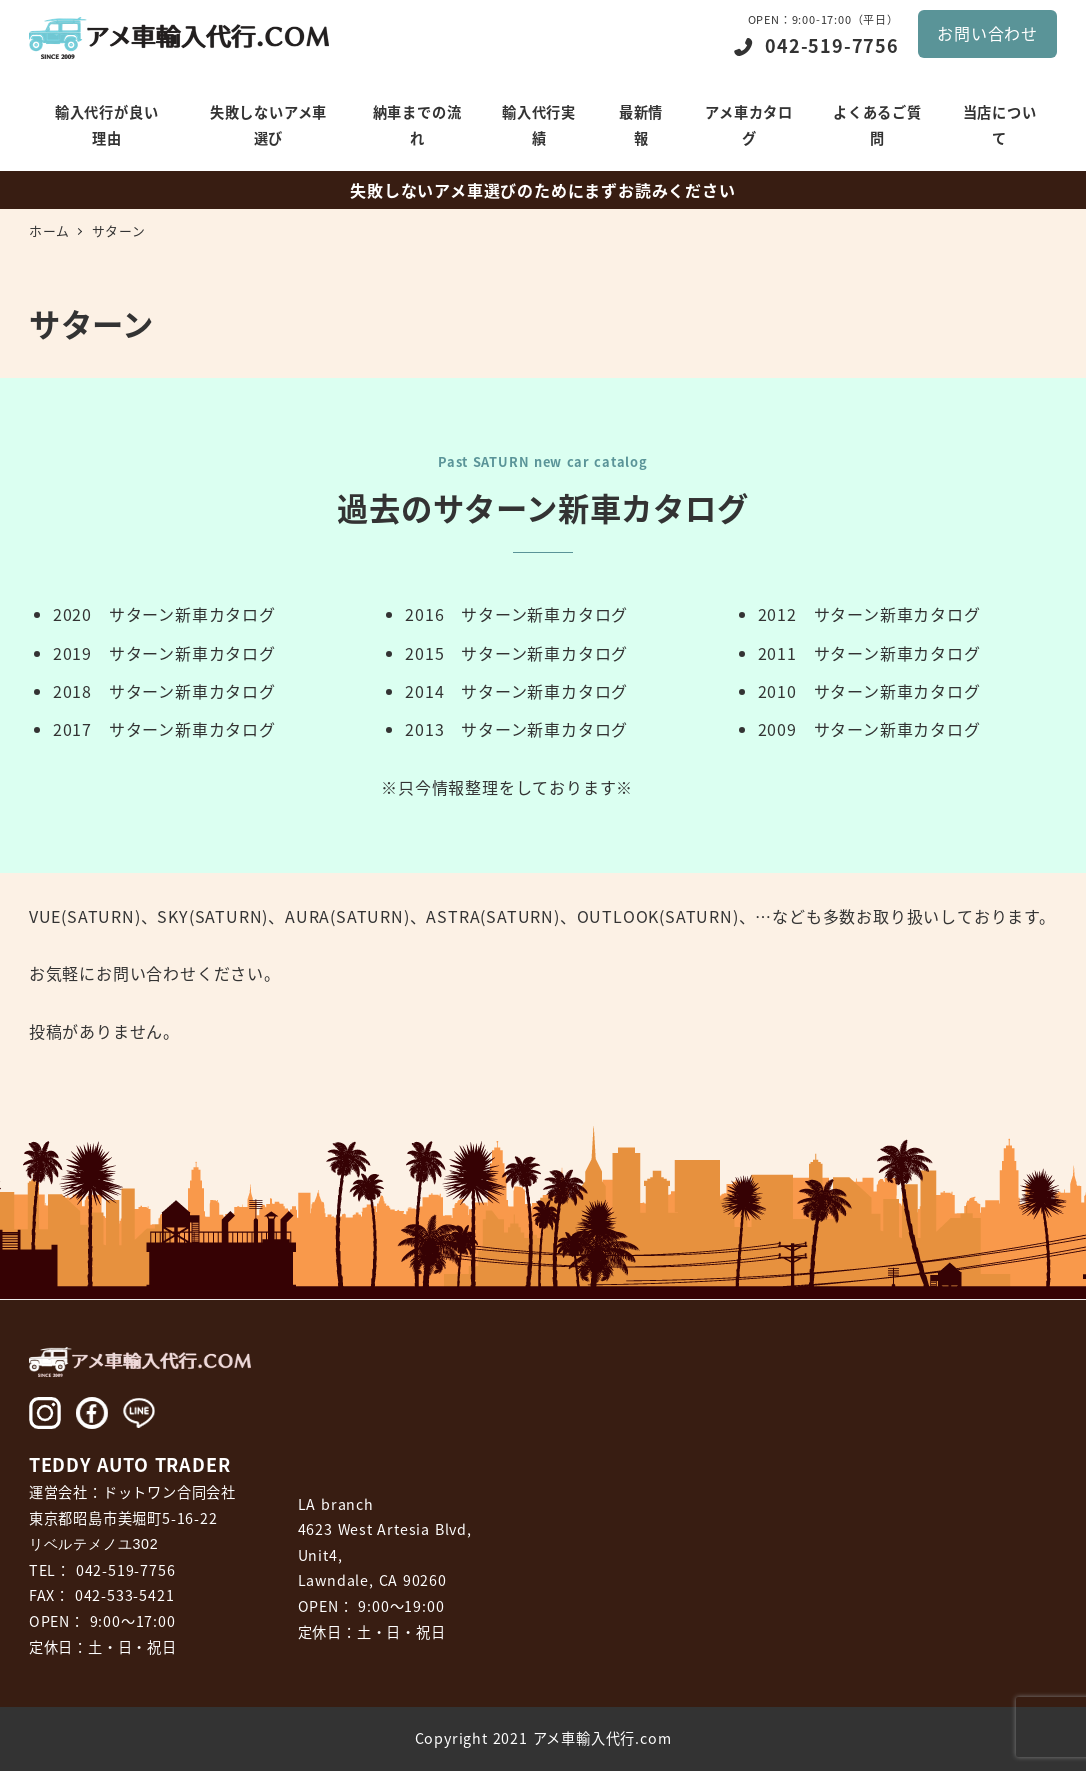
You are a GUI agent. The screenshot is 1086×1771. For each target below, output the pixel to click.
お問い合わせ (987, 33)
